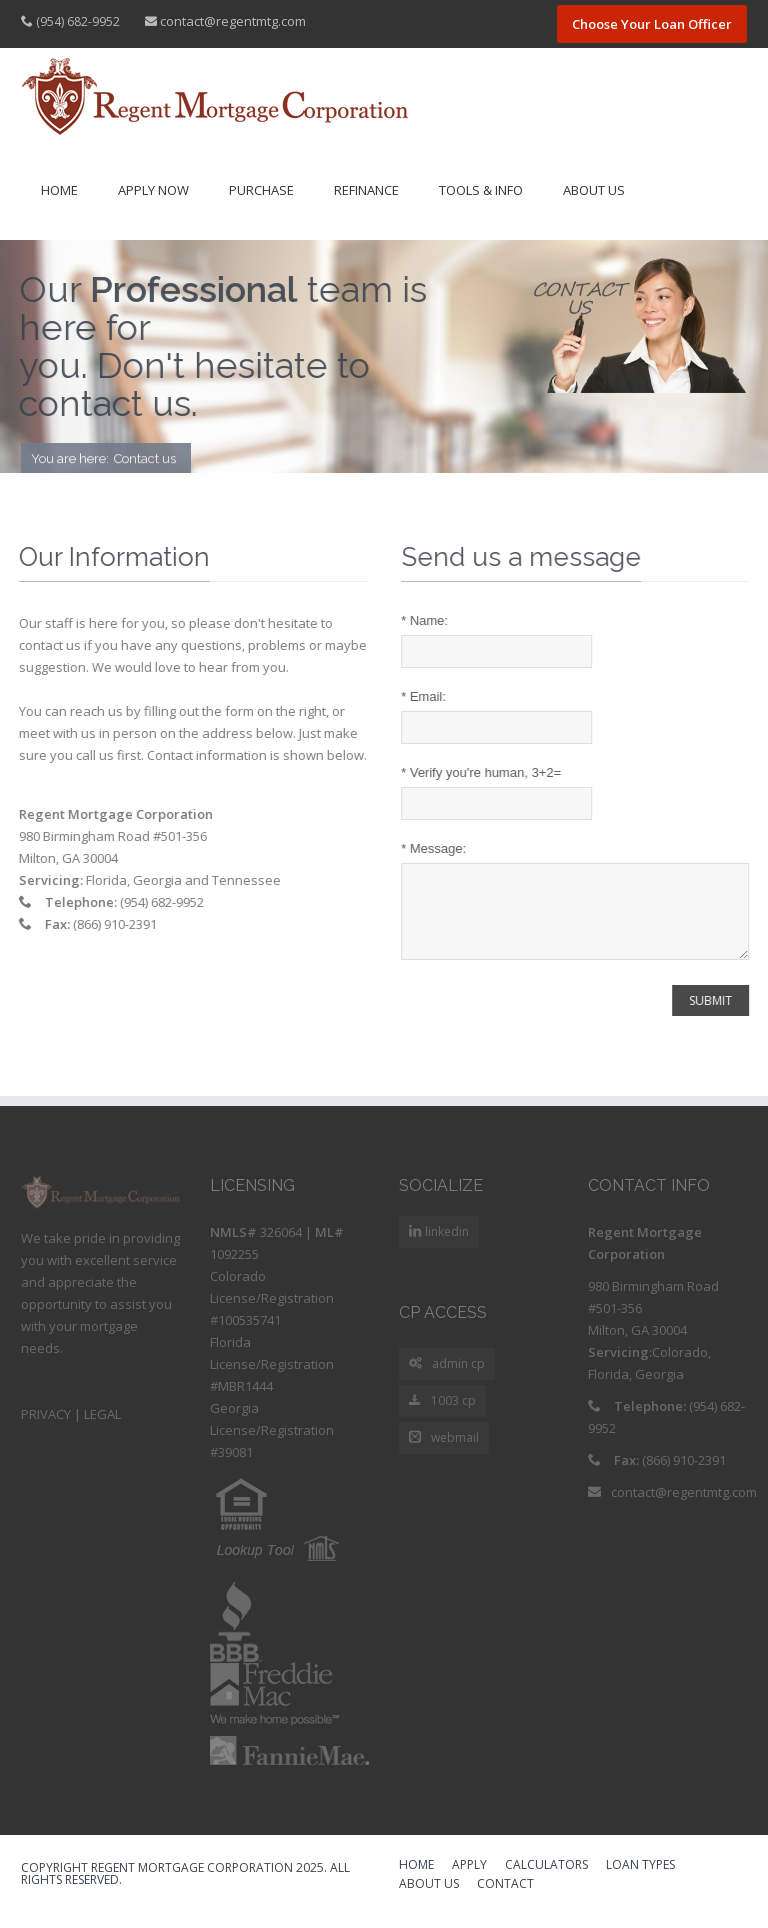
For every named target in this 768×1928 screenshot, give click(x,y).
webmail (444, 1453)
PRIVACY (46, 1429)
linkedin (445, 1246)
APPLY (469, 1881)
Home (59, 190)
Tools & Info (481, 190)
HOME (416, 1881)
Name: (426, 620)
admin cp (447, 1379)
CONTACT (505, 1900)
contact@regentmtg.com (233, 21)
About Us (594, 190)
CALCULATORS (546, 1881)
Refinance (366, 190)
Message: (435, 848)
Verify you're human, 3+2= (483, 772)
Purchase (261, 190)
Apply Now (153, 190)
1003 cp (442, 1416)
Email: (425, 696)
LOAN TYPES (640, 1881)
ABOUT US (429, 1900)
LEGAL (102, 1429)
